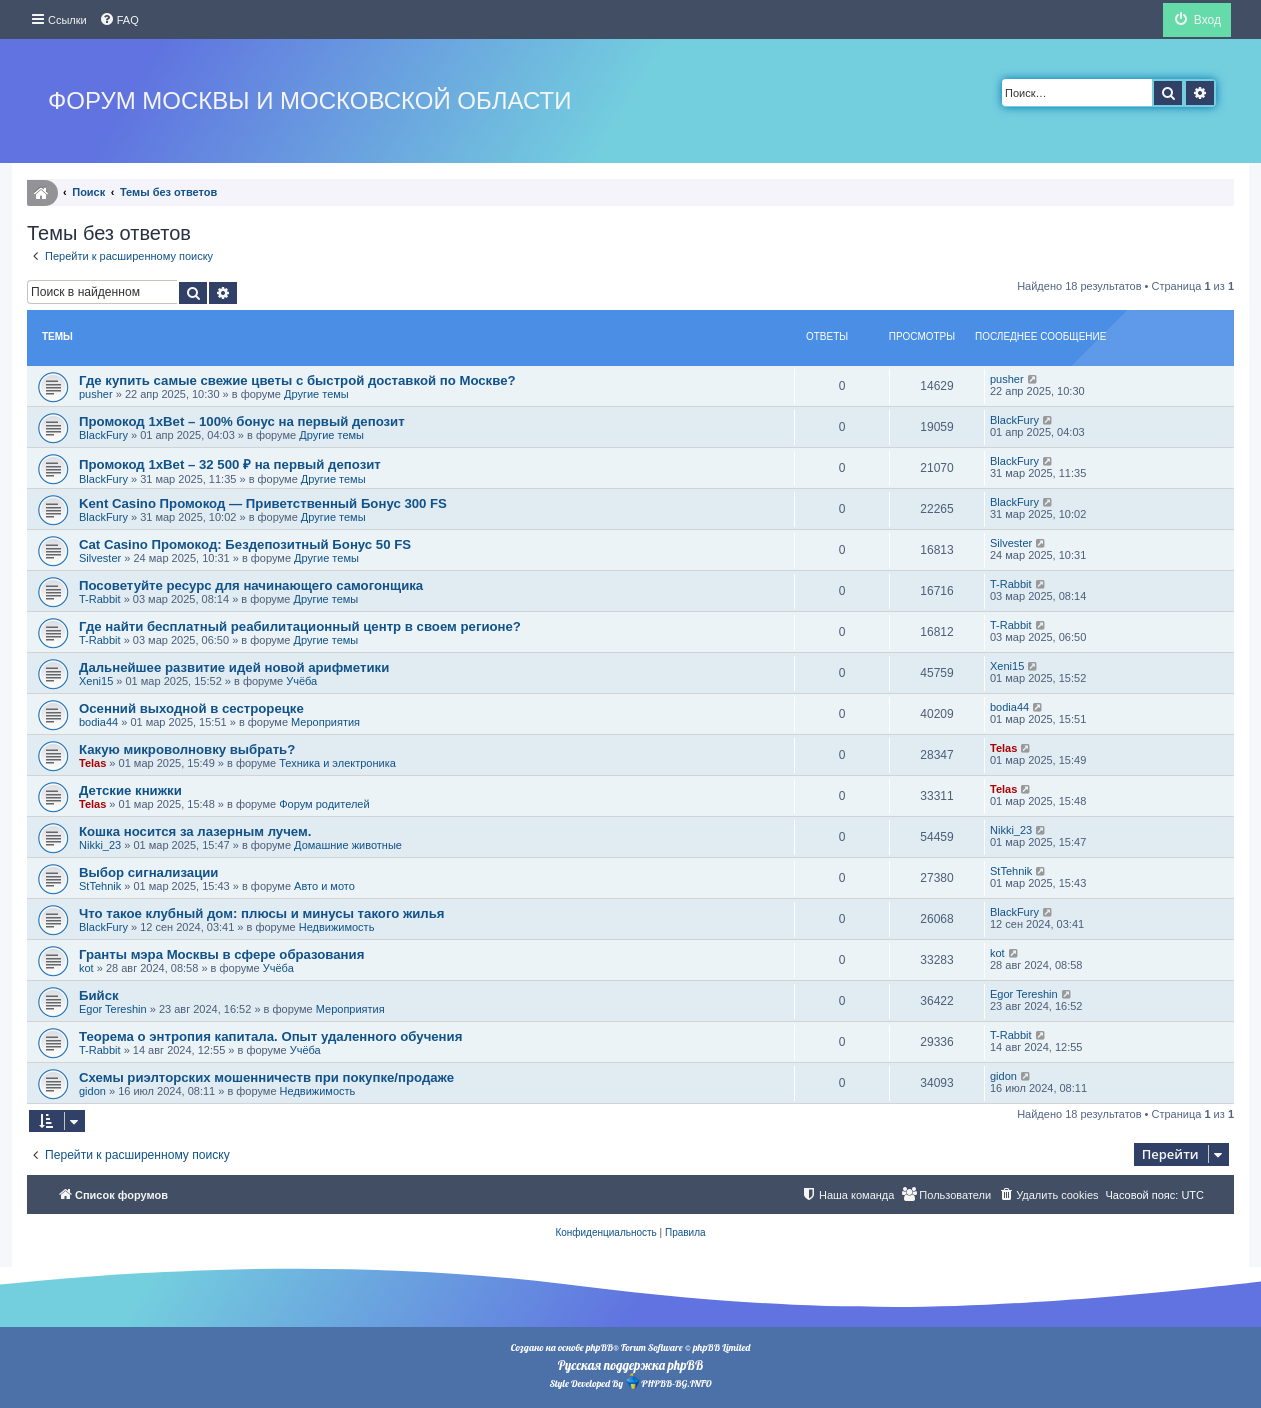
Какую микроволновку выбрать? (187, 749)
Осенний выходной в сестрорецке (191, 708)
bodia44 (98, 722)
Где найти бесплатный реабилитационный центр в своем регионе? (300, 626)
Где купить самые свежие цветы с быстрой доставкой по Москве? (297, 380)
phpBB (599, 1347)
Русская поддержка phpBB (630, 1365)
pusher (96, 394)
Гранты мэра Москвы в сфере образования (221, 954)
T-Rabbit (100, 599)
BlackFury (103, 435)
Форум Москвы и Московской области (309, 100)
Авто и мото (324, 886)
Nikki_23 (100, 845)
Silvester (100, 558)
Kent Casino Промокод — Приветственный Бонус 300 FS (263, 503)
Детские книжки (130, 790)
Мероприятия (325, 722)
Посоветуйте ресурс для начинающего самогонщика (251, 585)
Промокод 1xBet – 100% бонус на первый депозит (242, 421)
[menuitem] (119, 20)
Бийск (99, 995)
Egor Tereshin (113, 1009)
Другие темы (316, 394)
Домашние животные (348, 845)
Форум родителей (324, 804)
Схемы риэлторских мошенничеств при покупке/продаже (266, 1077)
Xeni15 (96, 681)
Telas (92, 763)
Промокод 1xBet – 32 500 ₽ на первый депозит (230, 464)
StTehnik (100, 886)
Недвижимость (337, 927)
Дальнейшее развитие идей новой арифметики (234, 667)
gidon (92, 1091)
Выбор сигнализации (148, 872)
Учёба (301, 681)
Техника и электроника (337, 763)
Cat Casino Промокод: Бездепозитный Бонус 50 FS (245, 544)
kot (86, 968)
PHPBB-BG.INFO (668, 1381)
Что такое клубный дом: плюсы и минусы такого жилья (262, 913)
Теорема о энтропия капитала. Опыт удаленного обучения (270, 1036)
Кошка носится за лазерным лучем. (195, 831)
